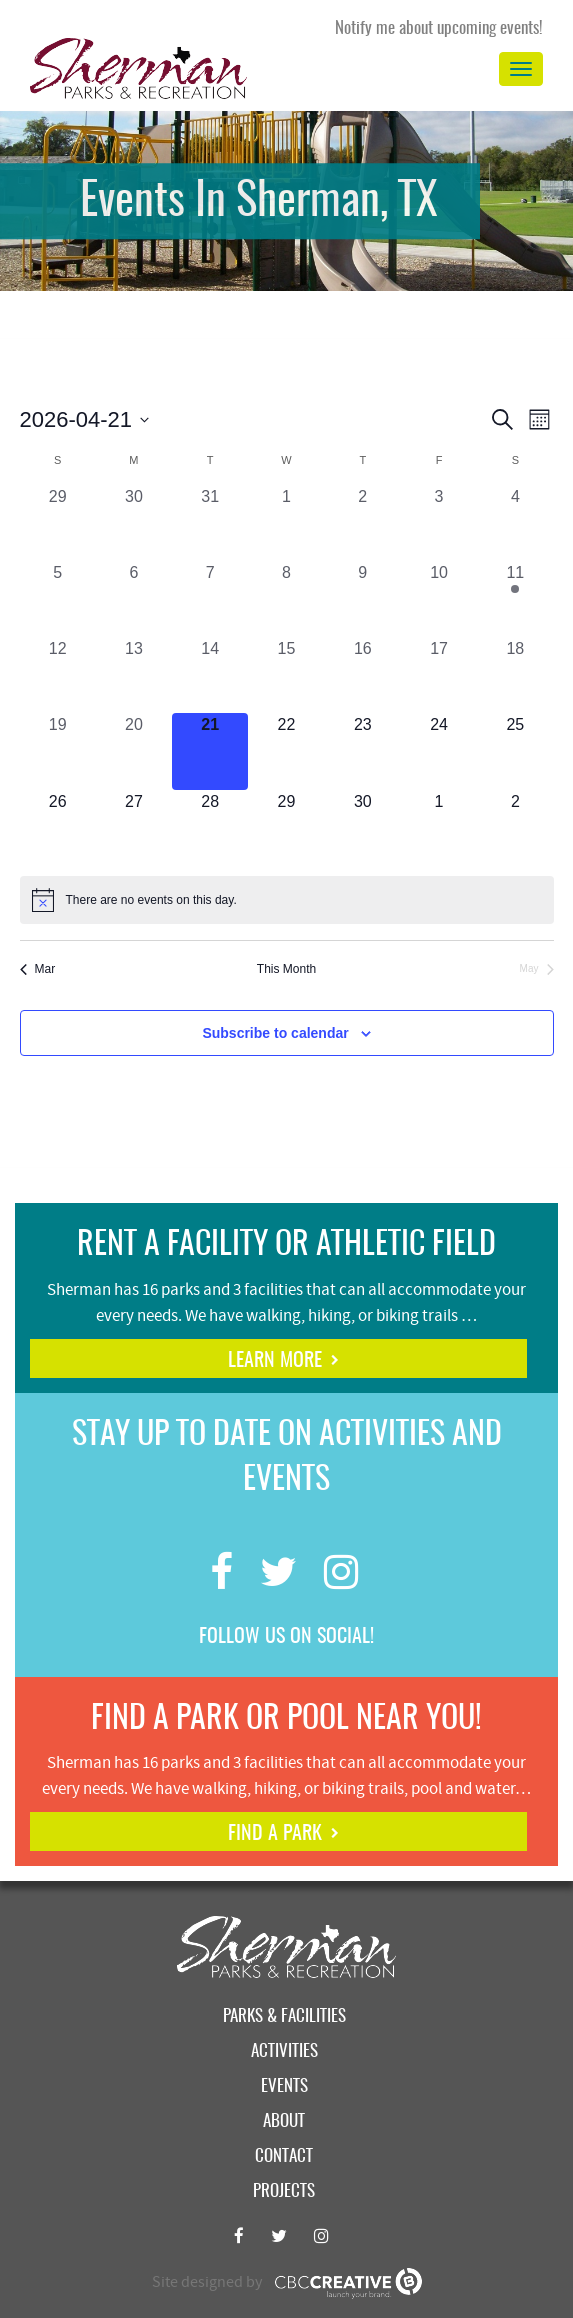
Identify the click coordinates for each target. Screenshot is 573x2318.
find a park (275, 1834)
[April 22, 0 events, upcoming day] (286, 751)
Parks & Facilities (284, 2016)
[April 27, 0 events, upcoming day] (134, 828)
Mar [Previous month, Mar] (38, 969)
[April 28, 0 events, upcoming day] (210, 828)
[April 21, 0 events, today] (210, 751)
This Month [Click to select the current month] (286, 969)
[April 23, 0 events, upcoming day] (363, 751)
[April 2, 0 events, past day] (363, 523)
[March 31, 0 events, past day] (210, 523)
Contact (284, 2156)
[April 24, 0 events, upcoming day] (439, 751)
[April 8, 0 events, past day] (286, 599)
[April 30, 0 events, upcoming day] (363, 828)
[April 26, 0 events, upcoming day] (58, 828)
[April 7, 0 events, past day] (210, 599)
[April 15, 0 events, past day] (286, 675)
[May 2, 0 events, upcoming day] (515, 828)
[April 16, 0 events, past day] (363, 675)
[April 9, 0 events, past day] (363, 599)
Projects (284, 2191)
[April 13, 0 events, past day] (134, 675)
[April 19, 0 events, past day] (58, 751)
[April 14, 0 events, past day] (210, 675)
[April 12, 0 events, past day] (58, 675)
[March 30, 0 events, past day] (134, 523)
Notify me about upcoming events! (439, 28)
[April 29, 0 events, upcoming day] (286, 828)
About (284, 2121)
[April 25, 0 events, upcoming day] (515, 751)
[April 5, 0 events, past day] (58, 599)
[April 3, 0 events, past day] (439, 523)
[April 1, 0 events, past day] (286, 523)
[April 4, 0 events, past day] (515, 523)
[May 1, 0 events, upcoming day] (439, 828)
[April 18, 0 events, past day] (515, 675)
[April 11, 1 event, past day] (515, 599)
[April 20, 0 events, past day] (134, 751)
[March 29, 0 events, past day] (58, 523)
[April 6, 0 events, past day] (134, 599)
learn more (275, 1361)
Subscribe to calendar (275, 1033)
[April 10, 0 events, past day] (439, 599)
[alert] (287, 900)
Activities (284, 2051)
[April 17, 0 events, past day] (439, 675)
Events (284, 2086)
